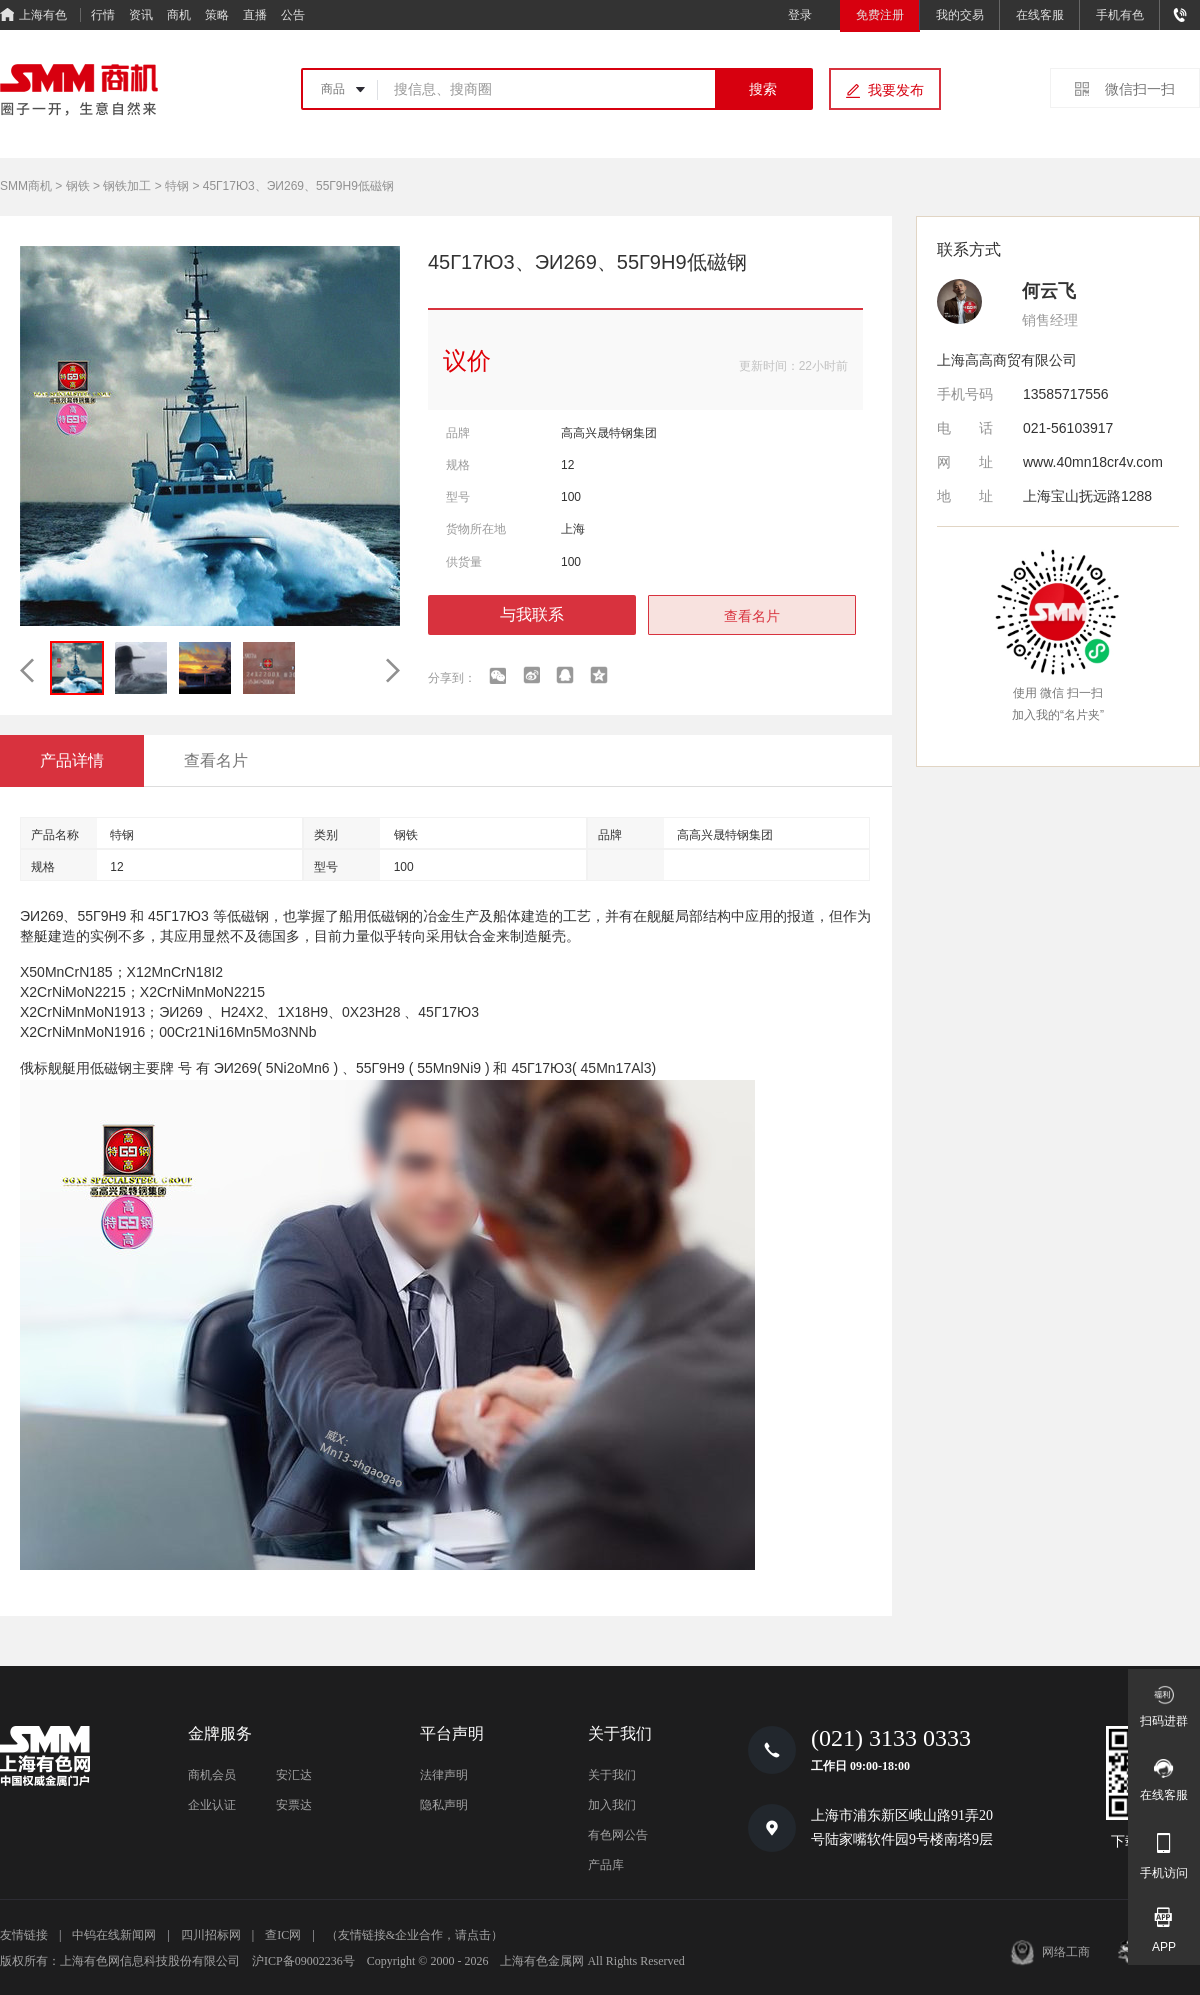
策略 (217, 15)
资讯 (141, 15)
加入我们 (612, 1805)
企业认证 (212, 1805)
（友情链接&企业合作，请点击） (414, 1935)
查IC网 (283, 1935)
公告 (293, 15)
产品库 (606, 1865)
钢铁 (78, 186)
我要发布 (896, 90)
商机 (179, 15)
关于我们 (612, 1775)
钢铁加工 (127, 186)
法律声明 (444, 1775)
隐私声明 (444, 1805)
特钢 (177, 186)
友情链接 (24, 1935)
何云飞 (1049, 291)
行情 (103, 15)
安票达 (294, 1805)
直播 (255, 15)
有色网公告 (618, 1835)
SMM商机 (26, 186)
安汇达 (294, 1775)
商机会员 (212, 1775)
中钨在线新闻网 (114, 1935)
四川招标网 (211, 1935)
